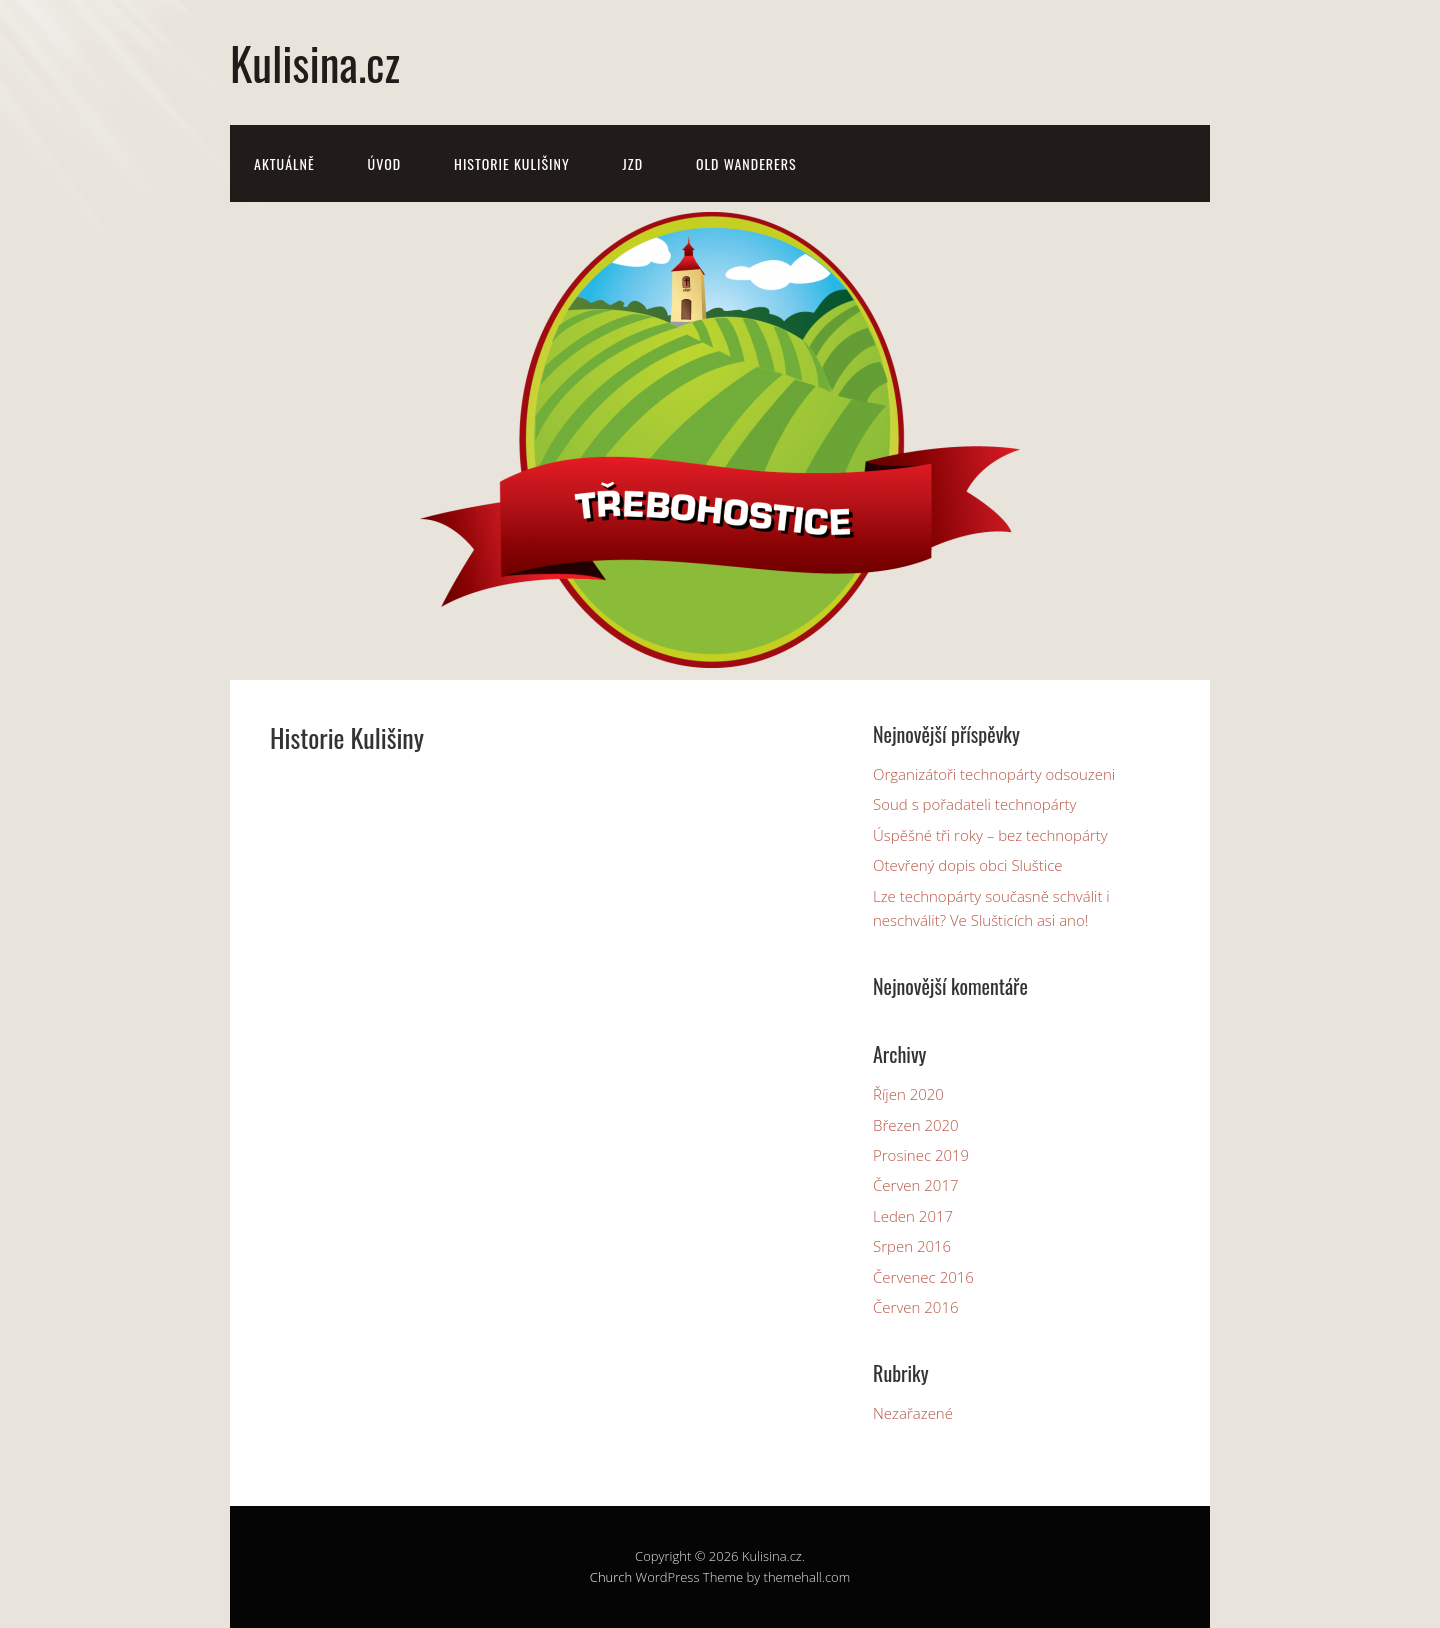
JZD (633, 163)
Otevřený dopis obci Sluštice (968, 865)
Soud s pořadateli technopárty (974, 804)
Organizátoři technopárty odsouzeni (994, 774)
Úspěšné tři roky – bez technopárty (990, 835)
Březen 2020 (916, 1125)
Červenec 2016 (923, 1277)
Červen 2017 (916, 1185)
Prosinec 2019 (921, 1155)
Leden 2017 (913, 1216)
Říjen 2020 (908, 1094)
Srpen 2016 (912, 1246)
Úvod (385, 163)
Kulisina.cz (315, 62)
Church (611, 1577)
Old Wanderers (746, 163)
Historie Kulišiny (512, 163)
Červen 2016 (916, 1307)
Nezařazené (913, 1413)
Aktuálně (284, 163)
